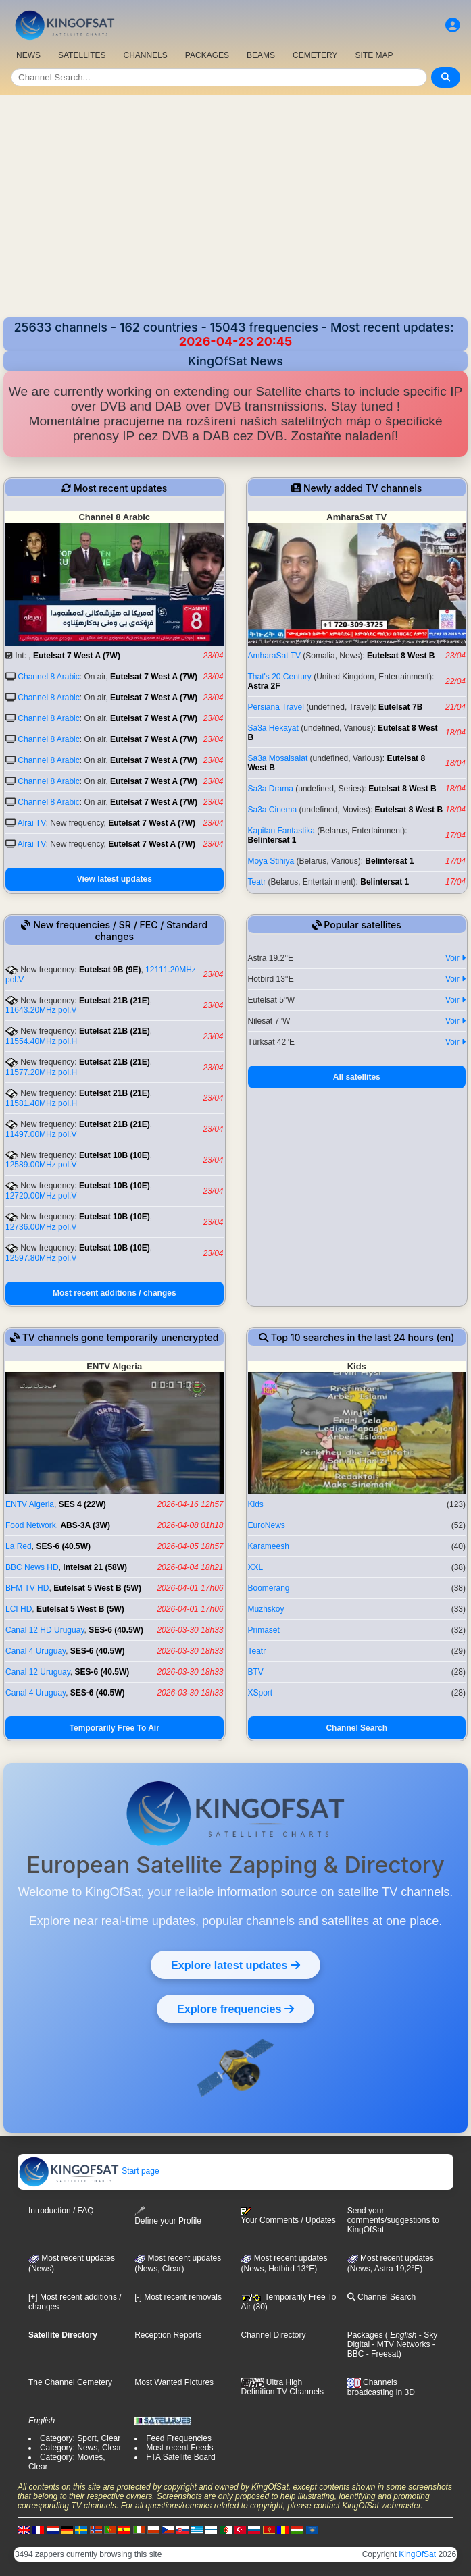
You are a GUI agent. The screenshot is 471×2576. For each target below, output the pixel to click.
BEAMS (261, 55)
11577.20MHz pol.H (41, 1072)
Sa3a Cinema (272, 809)
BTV (256, 1672)
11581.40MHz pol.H (41, 1103)
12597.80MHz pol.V (40, 1258)
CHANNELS (145, 55)
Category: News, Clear (81, 2447)
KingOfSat (417, 2554)
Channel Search (356, 1728)
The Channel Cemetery (70, 2382)
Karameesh (268, 1546)
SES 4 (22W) (82, 1504)
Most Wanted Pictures (174, 2382)
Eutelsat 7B (400, 707)
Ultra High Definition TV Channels (282, 2386)
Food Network (30, 1525)
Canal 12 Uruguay (37, 1672)
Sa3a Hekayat (273, 728)
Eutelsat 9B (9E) (110, 969)
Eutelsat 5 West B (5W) (97, 1588)
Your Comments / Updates (288, 2216)
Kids (256, 1504)
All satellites (356, 1077)
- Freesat (381, 2354)
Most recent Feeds (179, 2447)
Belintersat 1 (272, 840)
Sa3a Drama (270, 788)
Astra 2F (264, 686)
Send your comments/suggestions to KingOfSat (393, 2220)
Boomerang (269, 1588)
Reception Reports (167, 2335)
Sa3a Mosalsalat (278, 758)
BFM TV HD (27, 1588)
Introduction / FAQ (61, 2210)
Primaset (264, 1630)
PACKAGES (207, 55)
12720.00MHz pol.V (40, 1196)
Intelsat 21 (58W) (95, 1567)
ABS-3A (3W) (85, 1525)
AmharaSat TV (274, 655)
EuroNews (266, 1525)
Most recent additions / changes (114, 1293)
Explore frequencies (235, 2009)
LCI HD (18, 1609)
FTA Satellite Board (181, 2457)
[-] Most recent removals (178, 2297)
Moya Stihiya (271, 861)
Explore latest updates (235, 1965)
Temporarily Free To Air (114, 1728)
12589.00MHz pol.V (40, 1164)
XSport (260, 1693)
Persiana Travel (276, 707)
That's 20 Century (280, 676)
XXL (256, 1567)
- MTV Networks (400, 2344)
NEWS (28, 55)
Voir (455, 958)
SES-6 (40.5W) (63, 1546)
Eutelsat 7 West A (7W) (76, 655)
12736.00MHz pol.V (40, 1227)
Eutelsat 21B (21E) (114, 1000)
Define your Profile (167, 2216)
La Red (18, 1546)
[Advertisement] (235, 216)
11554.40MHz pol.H (41, 1041)
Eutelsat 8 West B (401, 655)
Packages (365, 2335)
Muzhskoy (266, 1609)
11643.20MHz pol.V (40, 1010)
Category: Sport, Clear (80, 2438)
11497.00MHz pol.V (40, 1134)
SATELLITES (81, 55)
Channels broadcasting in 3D (381, 2387)
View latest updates (114, 879)
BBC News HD (32, 1567)
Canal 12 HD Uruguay (44, 1630)
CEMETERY (315, 55)
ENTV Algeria (29, 1504)
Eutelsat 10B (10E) (114, 1155)
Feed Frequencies (179, 2438)
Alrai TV (32, 823)
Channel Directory (273, 2335)
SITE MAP (374, 55)
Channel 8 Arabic (48, 676)
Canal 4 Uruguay (35, 1651)
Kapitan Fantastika (281, 830)
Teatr (257, 882)
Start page (88, 2171)
